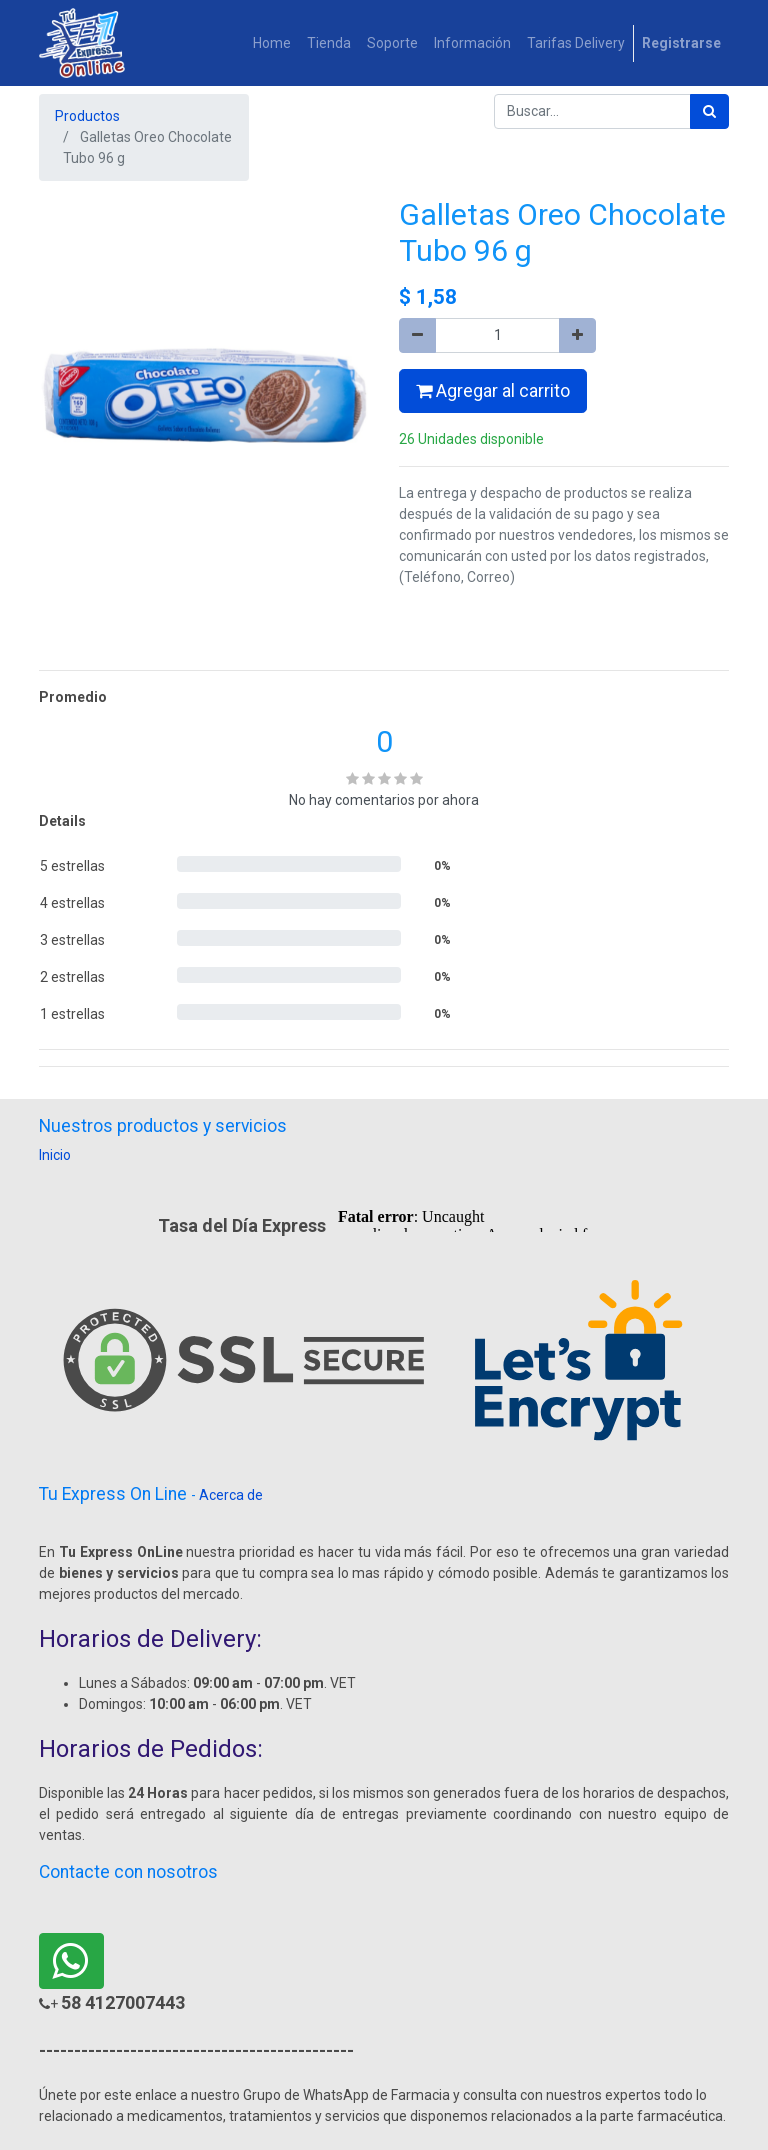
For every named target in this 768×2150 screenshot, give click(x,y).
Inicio (55, 1155)
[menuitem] (272, 43)
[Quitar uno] (417, 335)
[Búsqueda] (709, 111)
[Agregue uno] (577, 335)
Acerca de (231, 1495)
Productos (87, 116)
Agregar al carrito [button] (493, 391)
